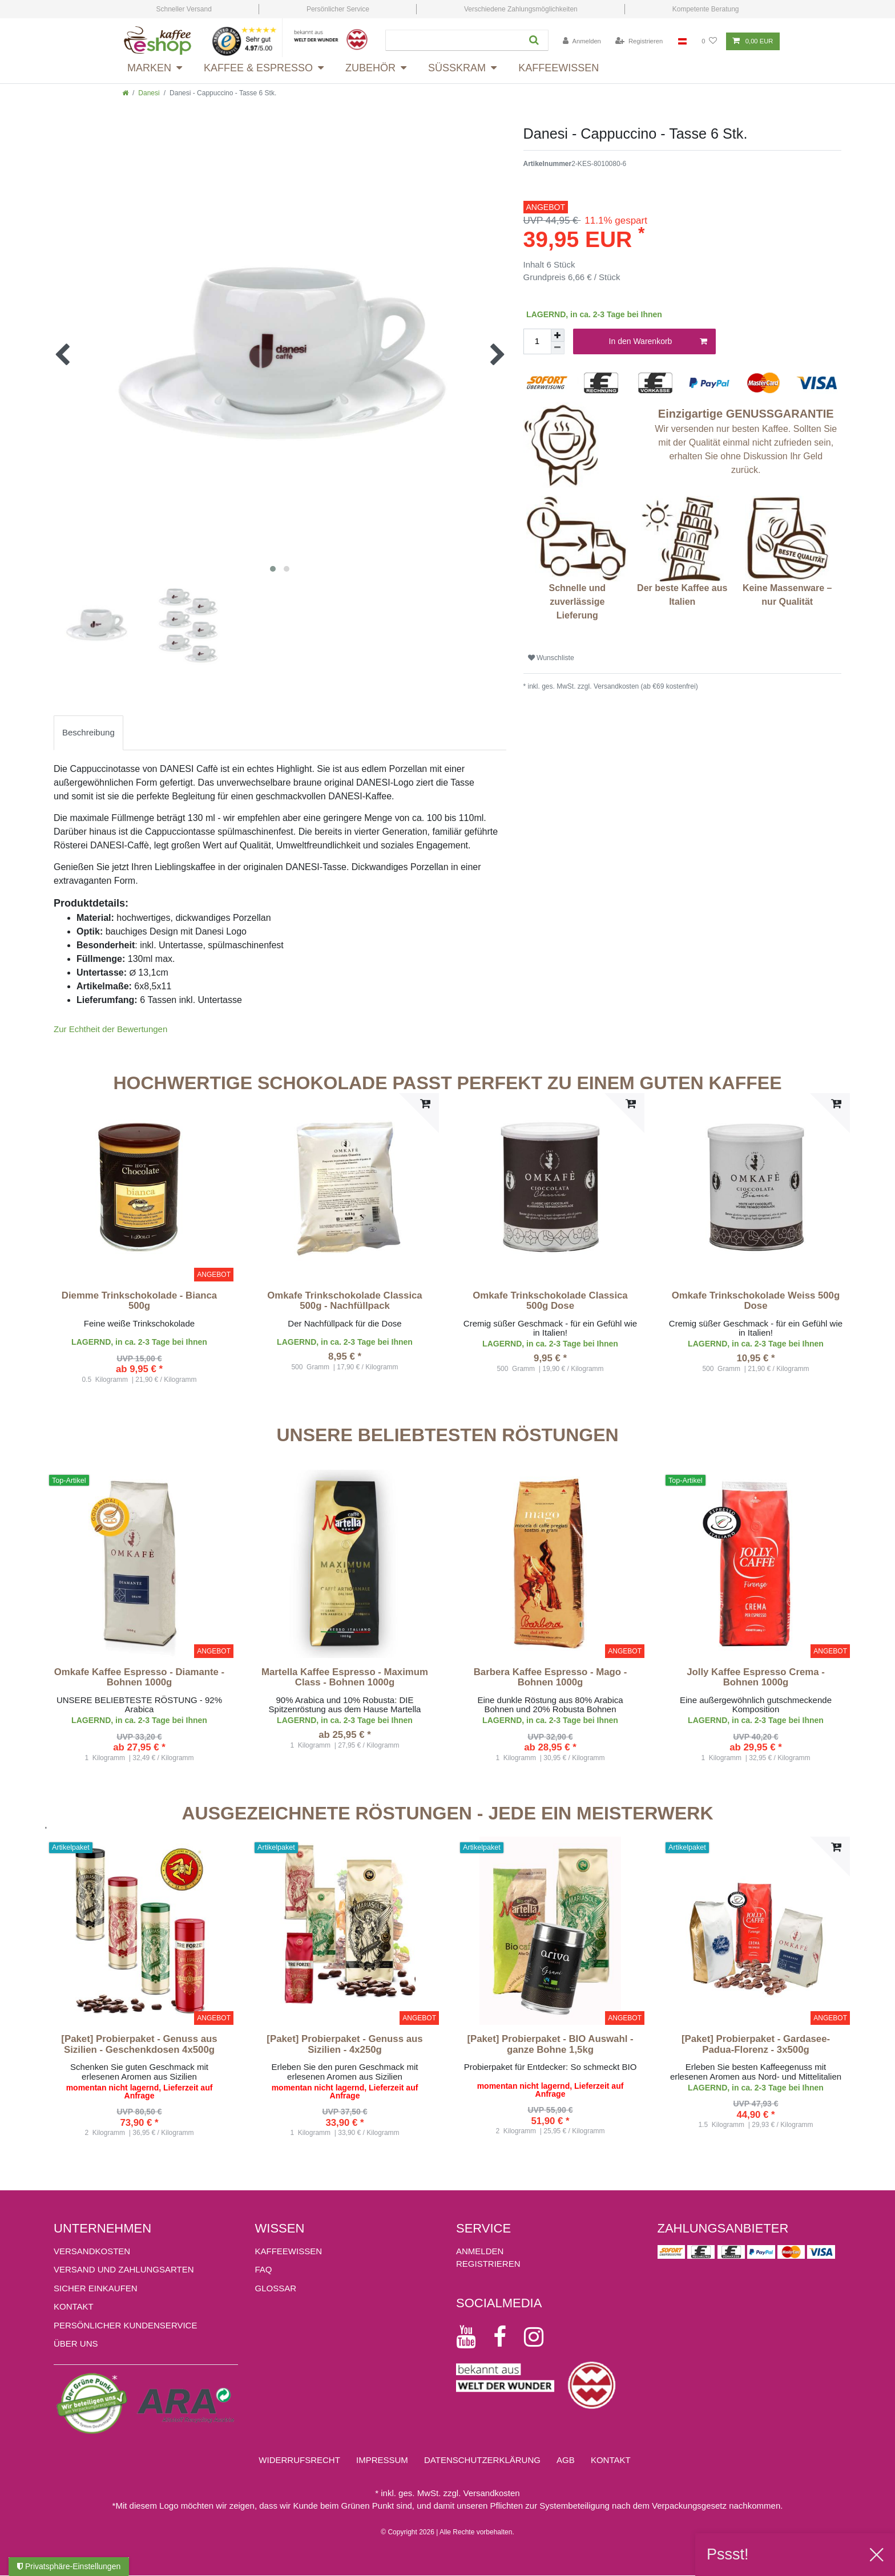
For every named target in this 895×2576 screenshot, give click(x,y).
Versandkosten (92, 2251)
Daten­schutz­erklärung (482, 2460)
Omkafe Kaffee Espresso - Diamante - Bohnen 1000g (139, 1677)
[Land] (682, 41)
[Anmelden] (582, 41)
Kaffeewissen (558, 68)
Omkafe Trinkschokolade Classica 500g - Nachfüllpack (344, 1301)
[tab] (88, 732)
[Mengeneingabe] (537, 341)
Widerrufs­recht (299, 2460)
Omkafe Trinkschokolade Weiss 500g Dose (756, 1301)
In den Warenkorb (658, 342)
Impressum (382, 2460)
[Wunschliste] (709, 41)
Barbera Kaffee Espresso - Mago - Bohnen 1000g (550, 1677)
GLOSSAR (276, 2288)
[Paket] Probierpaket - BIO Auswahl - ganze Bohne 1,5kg (550, 2044)
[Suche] (533, 40)
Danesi (148, 93)
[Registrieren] (639, 41)
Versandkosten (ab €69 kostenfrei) (645, 686)
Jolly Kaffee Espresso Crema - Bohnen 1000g (756, 1677)
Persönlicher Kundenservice (125, 2325)
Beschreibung (88, 732)
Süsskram (457, 68)
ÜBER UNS (76, 2343)
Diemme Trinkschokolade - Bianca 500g (139, 1301)
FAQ (263, 2269)
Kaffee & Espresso (258, 68)
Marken (149, 68)
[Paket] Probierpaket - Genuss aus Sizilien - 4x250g (344, 2044)
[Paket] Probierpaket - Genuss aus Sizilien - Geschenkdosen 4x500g (139, 2044)
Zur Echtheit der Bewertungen (110, 1029)
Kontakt (74, 2306)
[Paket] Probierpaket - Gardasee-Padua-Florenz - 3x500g (756, 2044)
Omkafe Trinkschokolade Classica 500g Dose (550, 1301)
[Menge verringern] (558, 348)
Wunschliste (551, 658)
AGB (566, 2460)
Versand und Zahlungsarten (124, 2269)
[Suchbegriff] (452, 40)
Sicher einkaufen (96, 2288)
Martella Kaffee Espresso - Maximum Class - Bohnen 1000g (344, 1677)
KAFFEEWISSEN (288, 2251)
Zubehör (370, 68)
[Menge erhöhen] (558, 335)
